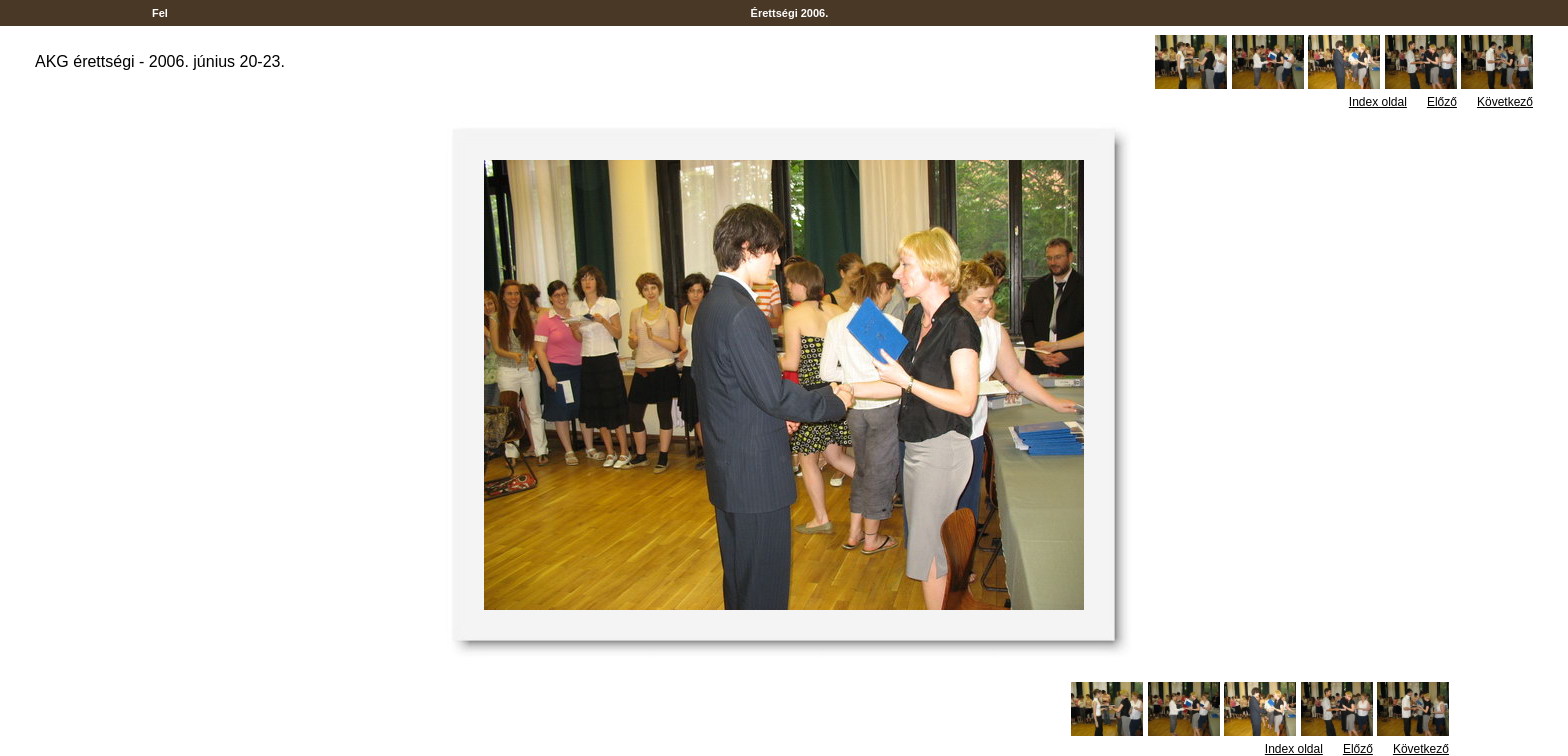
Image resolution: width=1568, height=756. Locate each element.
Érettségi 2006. (790, 13)
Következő (1505, 102)
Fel (160, 13)
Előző (1442, 102)
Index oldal (1378, 102)
